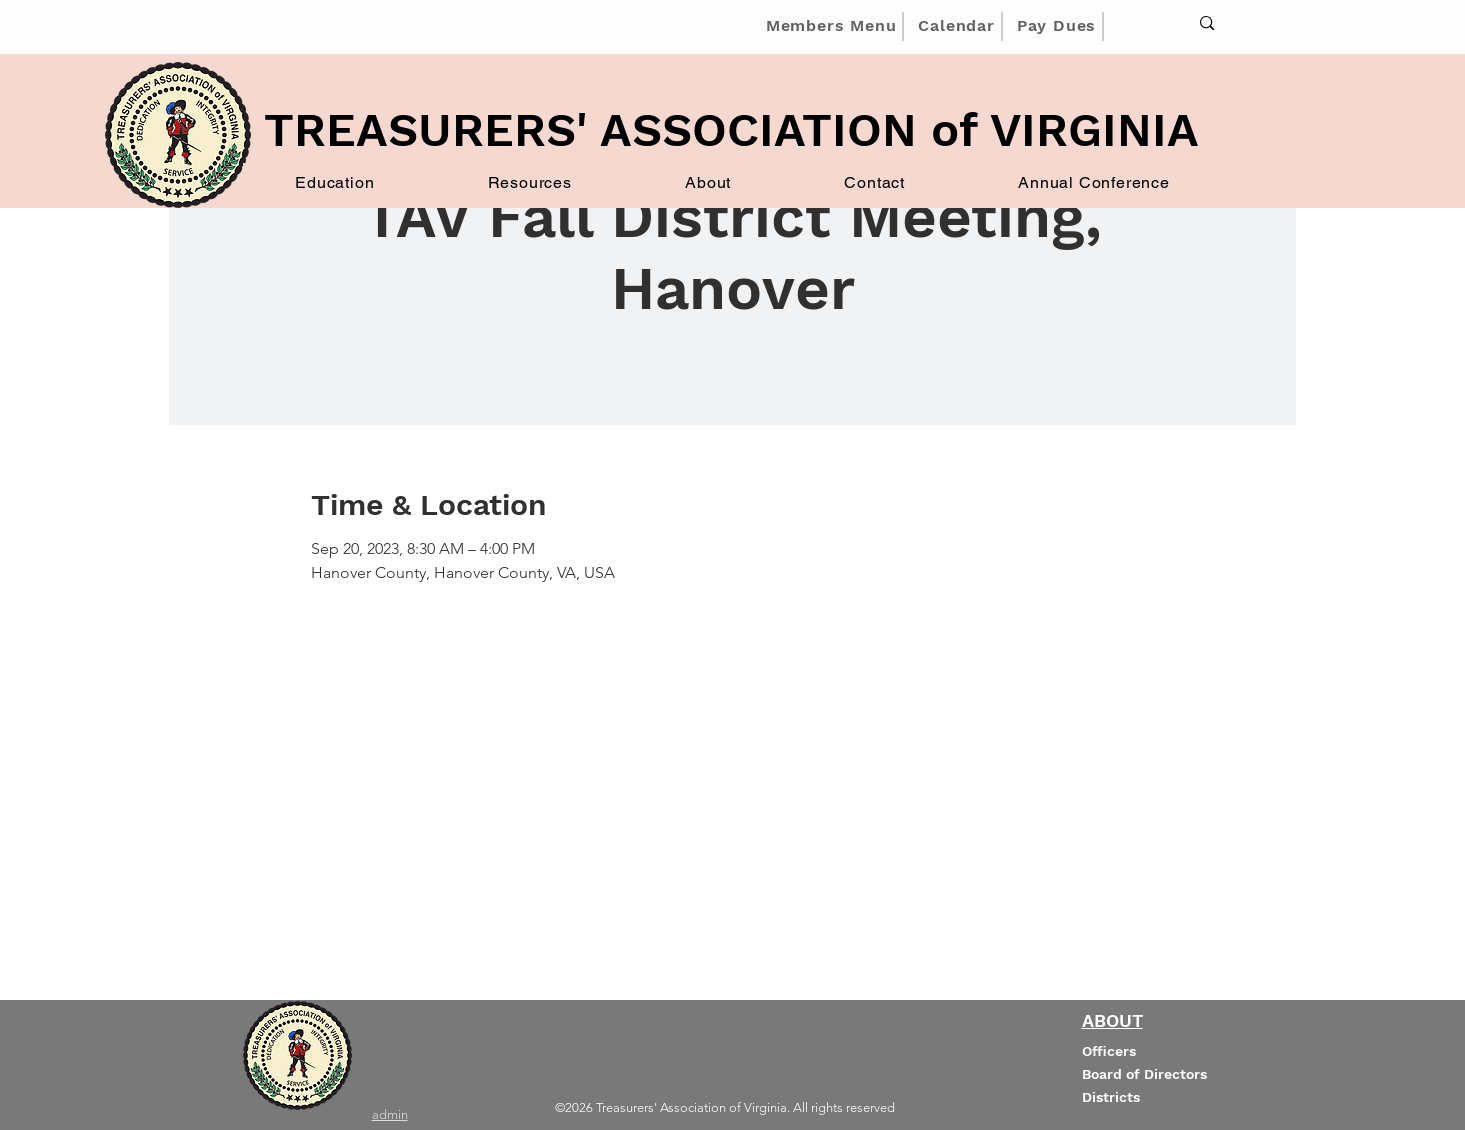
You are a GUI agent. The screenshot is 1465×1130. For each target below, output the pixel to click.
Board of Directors (1144, 1074)
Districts (1111, 1097)
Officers (1109, 1051)
